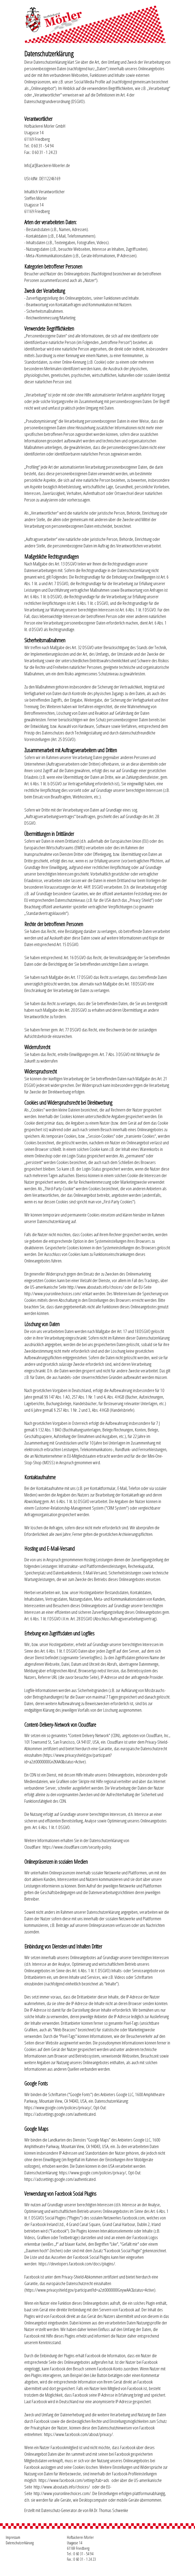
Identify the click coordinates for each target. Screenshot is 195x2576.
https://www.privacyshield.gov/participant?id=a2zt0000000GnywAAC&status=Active (90, 2289)
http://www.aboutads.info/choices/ (95, 1286)
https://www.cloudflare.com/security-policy (77, 1846)
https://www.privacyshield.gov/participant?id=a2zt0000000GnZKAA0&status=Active (67, 1758)
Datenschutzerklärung (20, 2542)
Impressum (13, 2537)
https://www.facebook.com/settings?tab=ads (74, 2480)
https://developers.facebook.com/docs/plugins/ (77, 2263)
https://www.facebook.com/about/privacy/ (78, 2434)
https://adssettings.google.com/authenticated (60, 2114)
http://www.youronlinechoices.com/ (52, 1293)
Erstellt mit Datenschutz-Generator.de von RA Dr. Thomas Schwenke (76, 2510)
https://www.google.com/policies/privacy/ (57, 2107)
